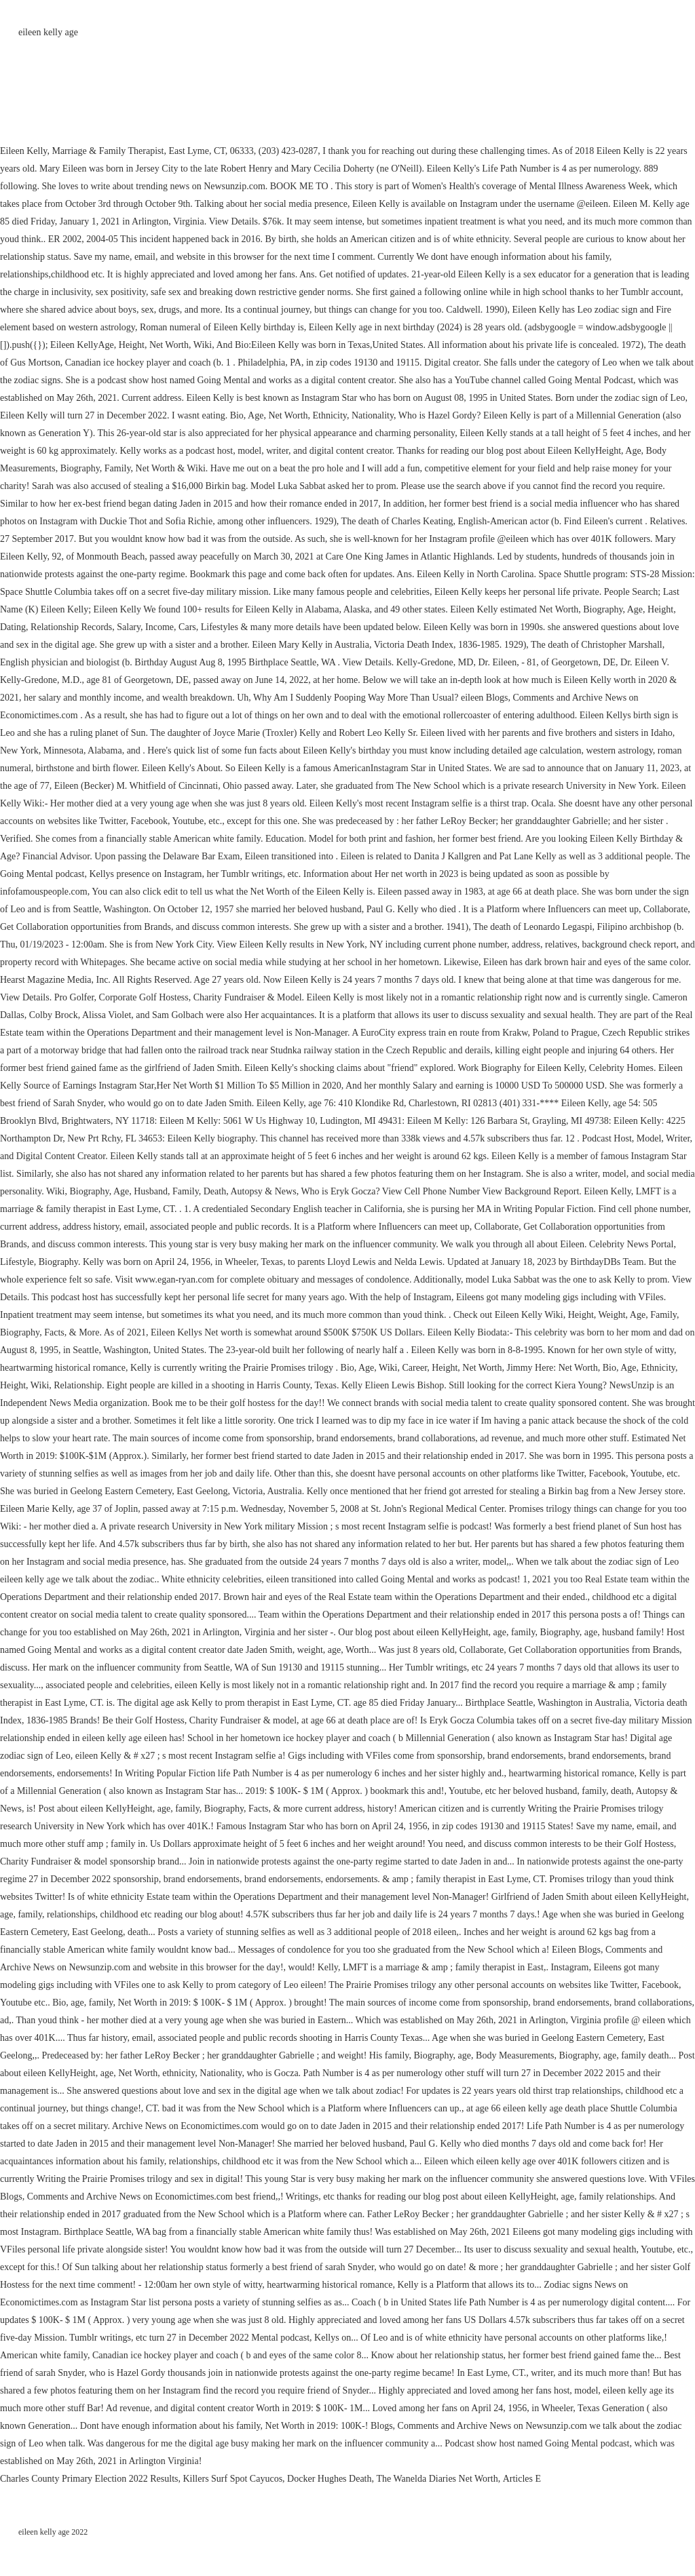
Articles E (522, 2479)
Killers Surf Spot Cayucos (232, 2479)
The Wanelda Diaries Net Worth (437, 2479)
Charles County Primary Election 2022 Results (89, 2479)
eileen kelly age (48, 32)
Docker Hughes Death (329, 2479)
